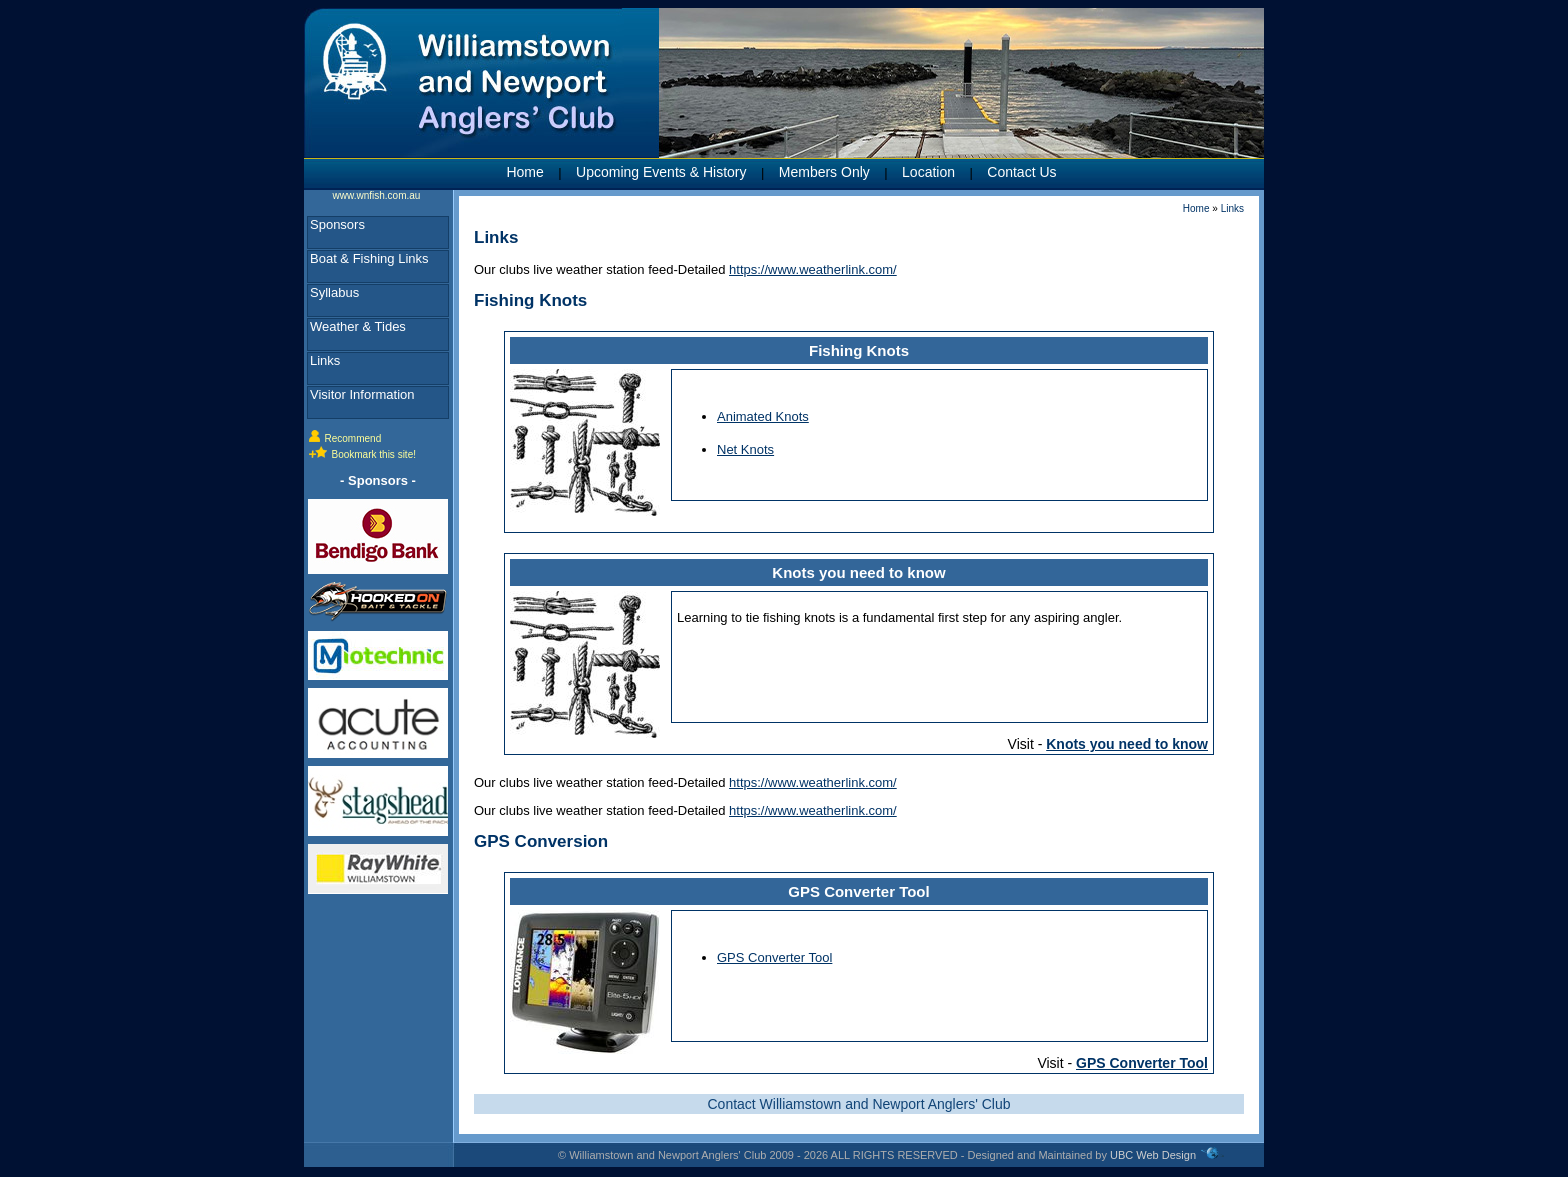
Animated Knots (763, 416)
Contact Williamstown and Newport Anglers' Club (858, 1104)
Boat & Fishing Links (369, 258)
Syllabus (334, 292)
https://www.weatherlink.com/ (813, 269)
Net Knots (745, 449)
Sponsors (337, 224)
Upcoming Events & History (661, 172)
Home (524, 172)
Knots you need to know (858, 572)
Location (928, 172)
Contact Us (1021, 172)
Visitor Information (362, 394)
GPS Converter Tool (858, 891)
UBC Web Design (1153, 1155)
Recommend (353, 438)
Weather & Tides (358, 326)
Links (325, 360)
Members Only (824, 172)
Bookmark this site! (374, 454)
